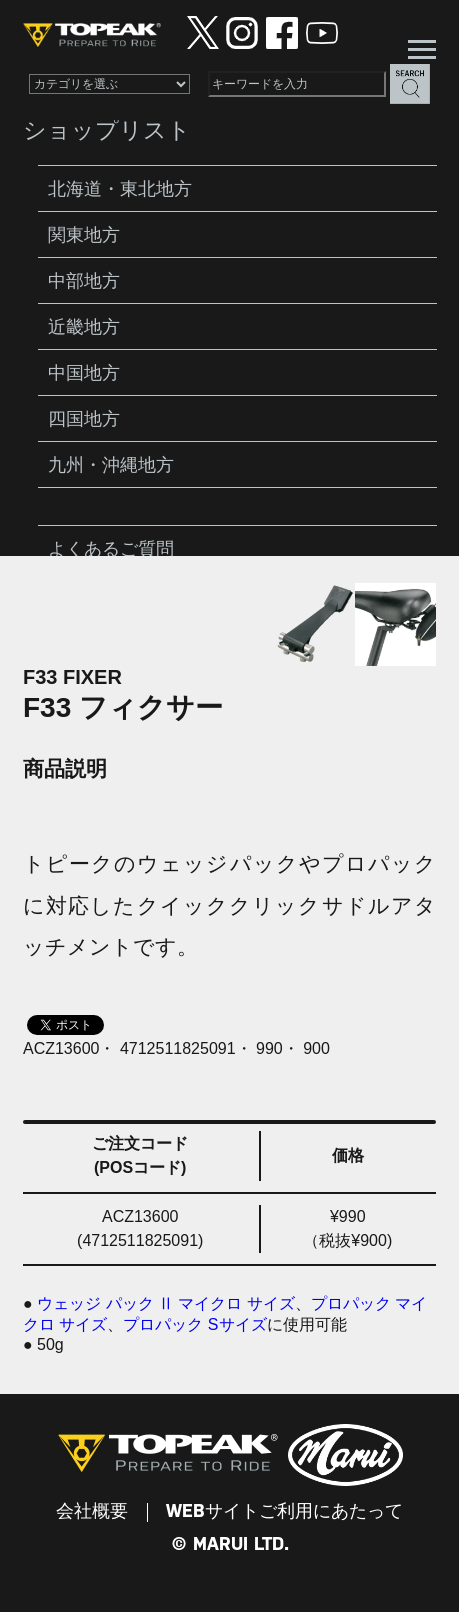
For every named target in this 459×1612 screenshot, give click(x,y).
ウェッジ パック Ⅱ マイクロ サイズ (166, 1303)
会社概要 (92, 1512)
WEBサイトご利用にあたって (284, 1512)
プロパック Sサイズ (194, 1324)
